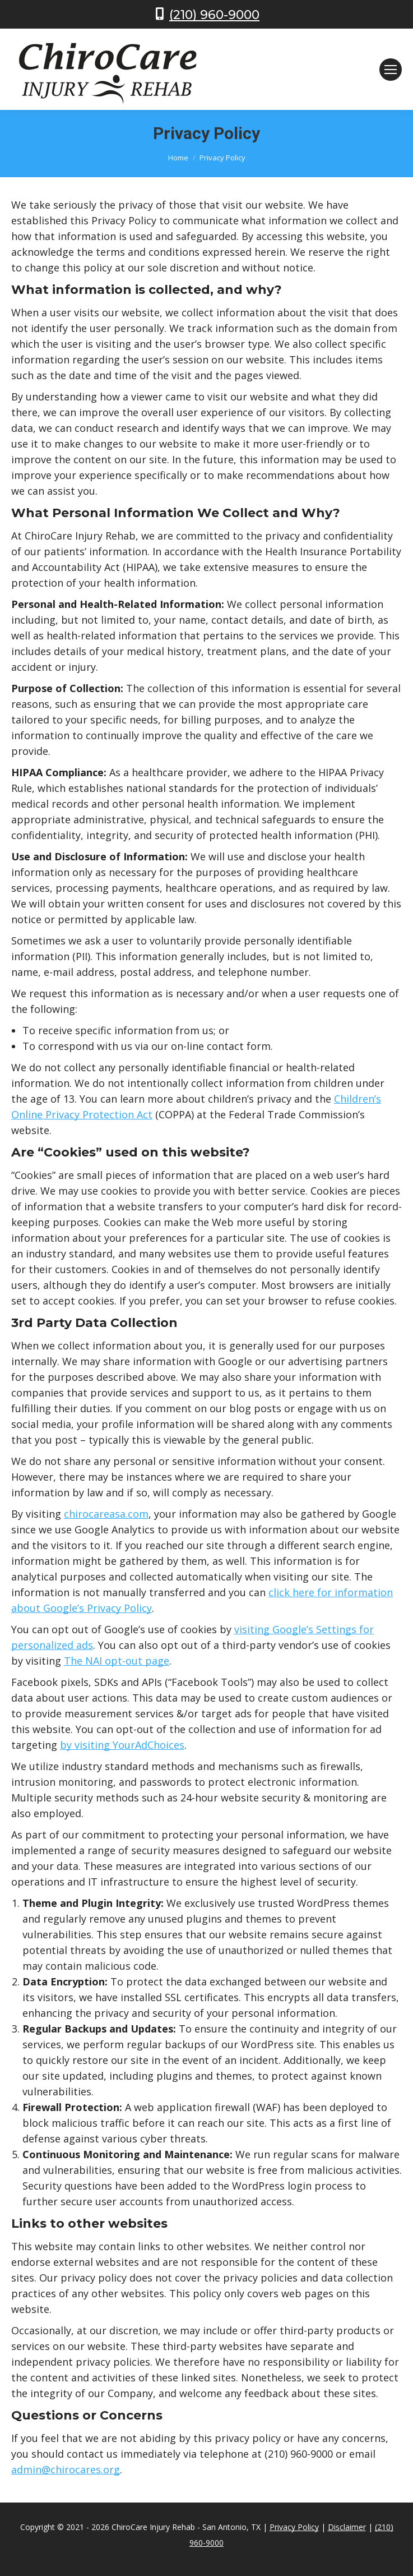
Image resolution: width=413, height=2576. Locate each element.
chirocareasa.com (106, 1513)
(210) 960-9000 (214, 14)
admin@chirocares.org (65, 2469)
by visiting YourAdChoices (122, 1745)
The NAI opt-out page (116, 1660)
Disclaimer (347, 2527)
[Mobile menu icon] (390, 69)
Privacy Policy (294, 2527)
